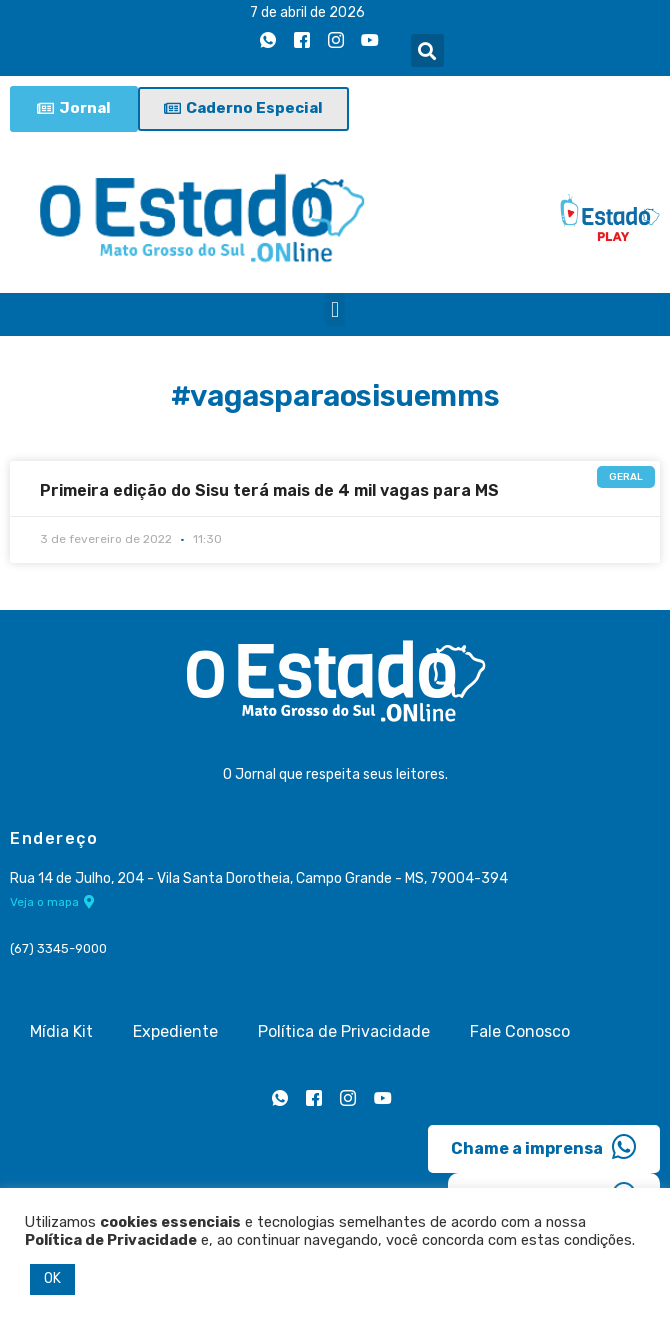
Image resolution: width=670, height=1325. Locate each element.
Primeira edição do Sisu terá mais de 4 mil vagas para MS (269, 490)
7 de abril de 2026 (307, 12)
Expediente (175, 1031)
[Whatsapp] (268, 41)
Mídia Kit (61, 1031)
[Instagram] (336, 41)
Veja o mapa (52, 902)
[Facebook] (302, 41)
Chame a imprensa (544, 1147)
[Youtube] (370, 41)
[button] (427, 50)
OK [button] (52, 1278)
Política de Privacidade (344, 1031)
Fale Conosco (520, 1031)
